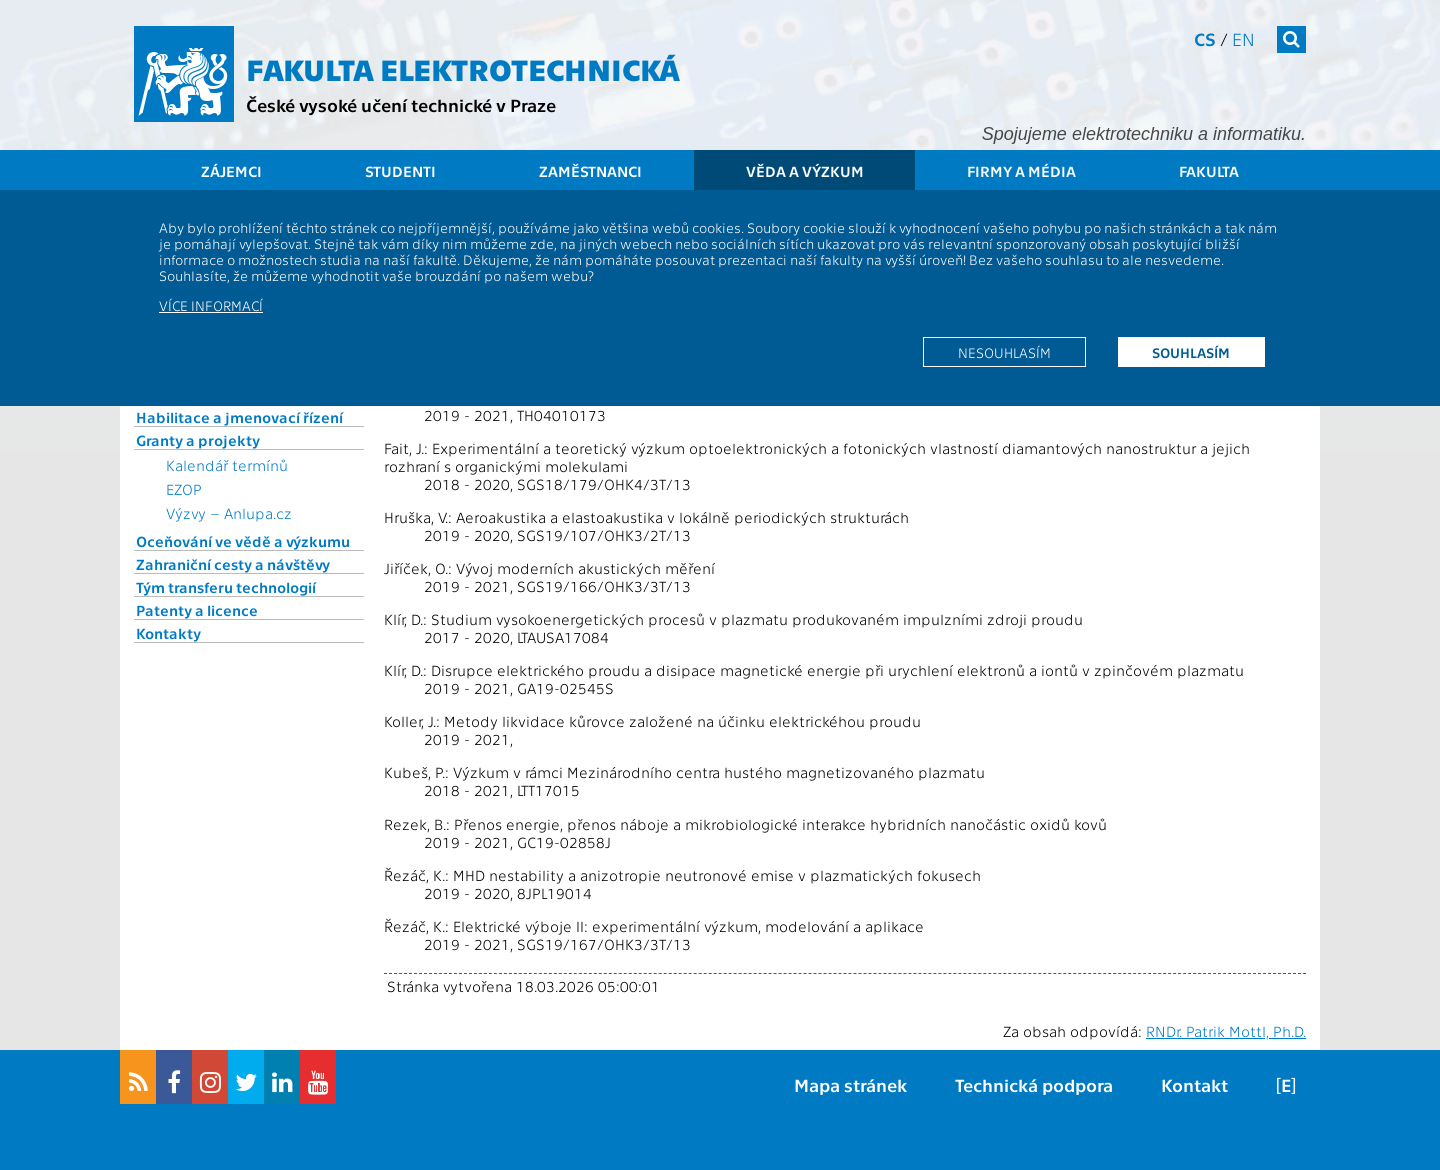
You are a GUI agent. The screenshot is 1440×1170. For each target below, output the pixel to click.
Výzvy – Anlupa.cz (229, 513)
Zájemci (231, 171)
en (1243, 38)
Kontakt (1194, 1084)
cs (1205, 38)
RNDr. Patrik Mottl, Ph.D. (1226, 1031)
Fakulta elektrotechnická (463, 68)
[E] (1286, 1084)
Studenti (400, 171)
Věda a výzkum (805, 171)
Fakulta (1209, 171)
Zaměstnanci (590, 171)
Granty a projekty (198, 440)
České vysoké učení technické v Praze (401, 104)
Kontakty (168, 633)
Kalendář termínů (227, 465)
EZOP (184, 489)
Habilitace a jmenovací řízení (239, 417)
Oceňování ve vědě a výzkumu (243, 541)
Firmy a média (1021, 171)
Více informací (211, 305)
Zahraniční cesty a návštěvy (233, 564)
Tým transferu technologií (226, 587)
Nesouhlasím (1004, 352)
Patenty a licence (197, 610)
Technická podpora (1034, 1084)
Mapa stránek (850, 1084)
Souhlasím (1191, 352)
